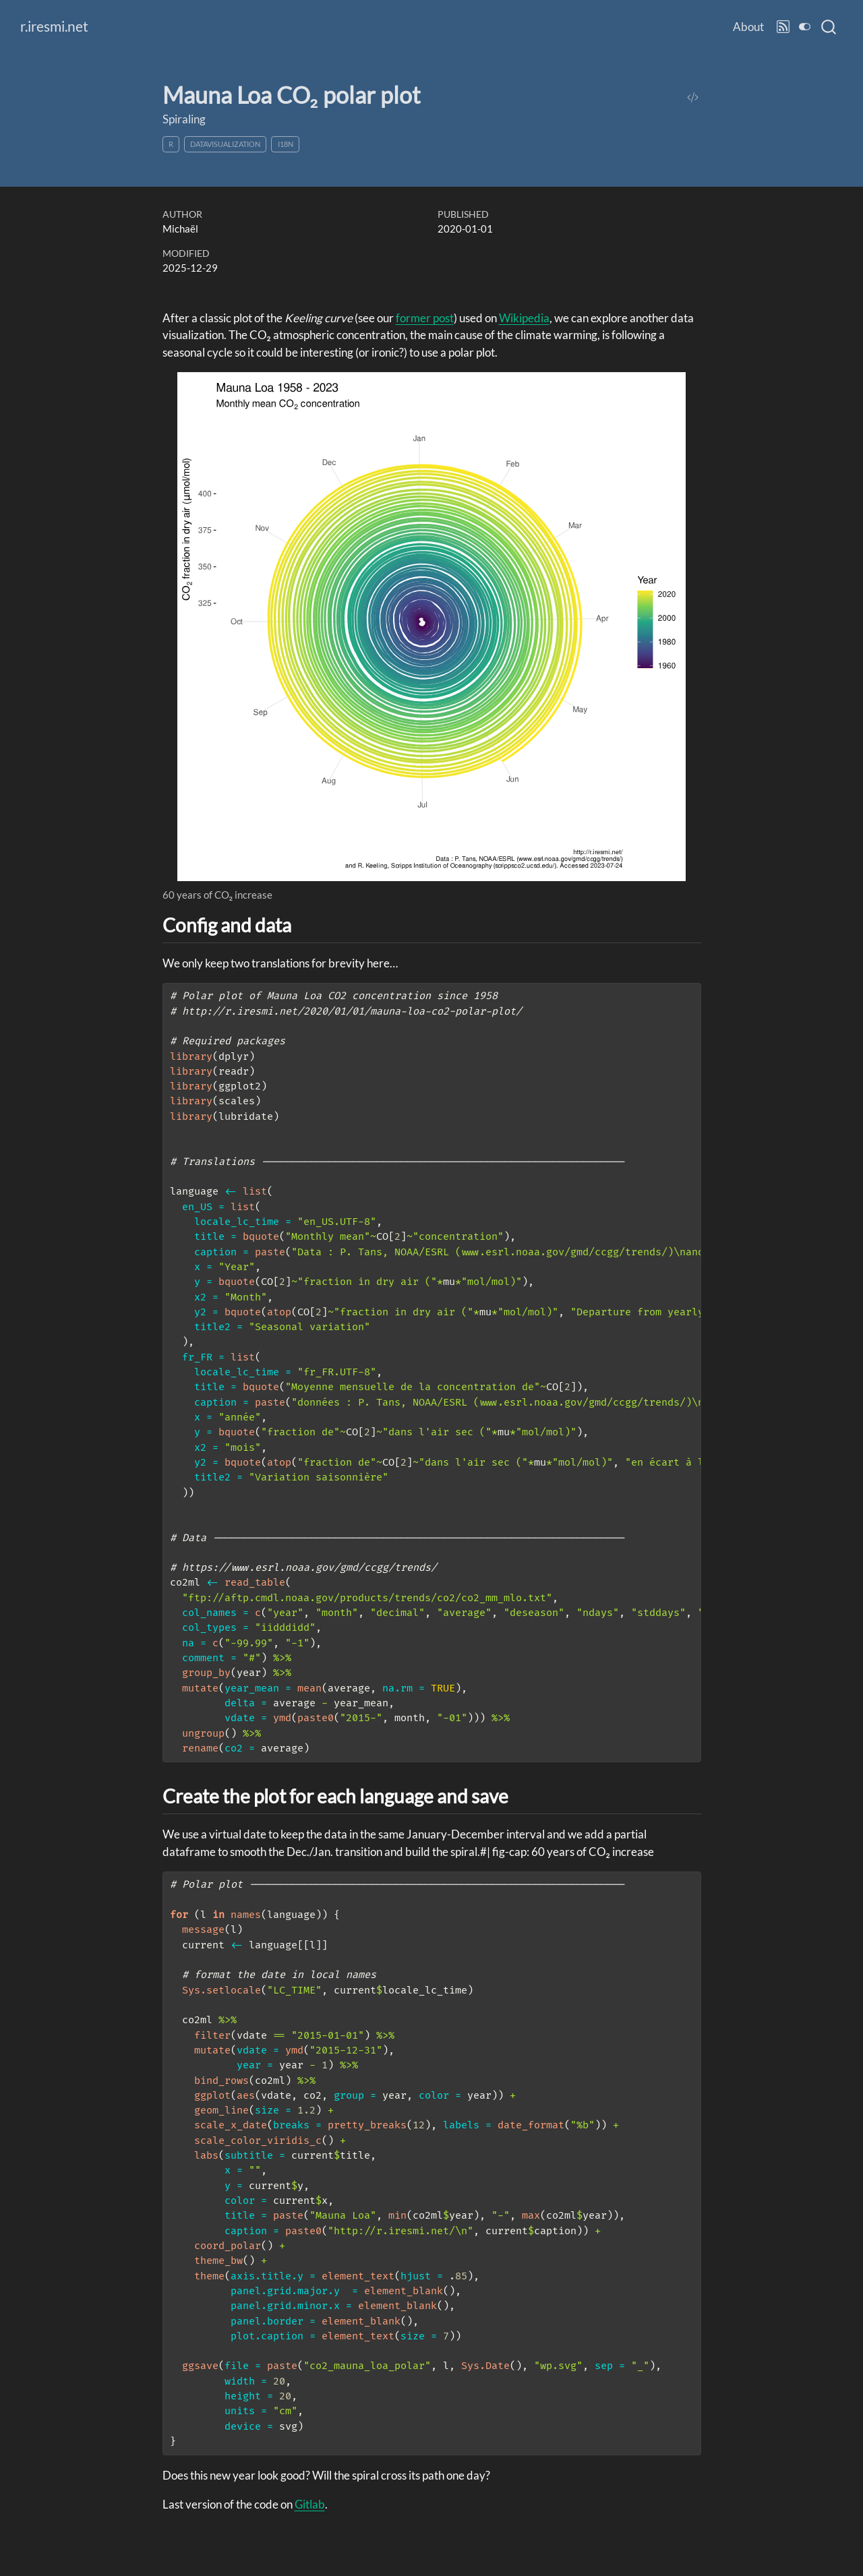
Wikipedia (524, 318)
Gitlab (310, 2504)
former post (425, 318)
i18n (285, 144)
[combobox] (829, 27)
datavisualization (225, 144)
